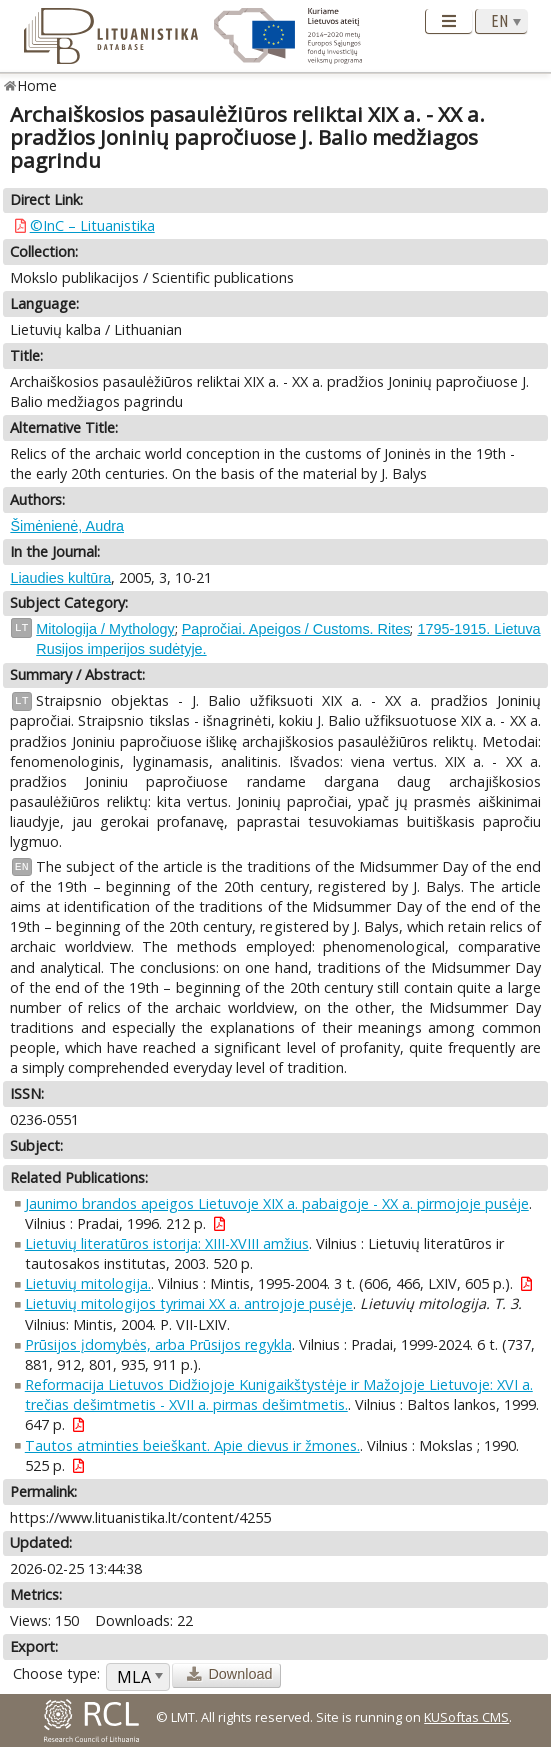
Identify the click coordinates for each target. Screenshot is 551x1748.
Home (37, 85)
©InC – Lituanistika (92, 225)
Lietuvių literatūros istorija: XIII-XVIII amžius (167, 1243)
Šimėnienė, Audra (67, 526)
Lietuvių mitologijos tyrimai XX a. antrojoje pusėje (189, 1303)
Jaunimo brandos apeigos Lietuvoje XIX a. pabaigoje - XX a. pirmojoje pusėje (277, 1203)
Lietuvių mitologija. (88, 1283)
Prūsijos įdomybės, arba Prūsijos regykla (158, 1344)
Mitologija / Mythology (105, 629)
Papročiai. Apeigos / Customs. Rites (296, 629)
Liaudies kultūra (60, 578)
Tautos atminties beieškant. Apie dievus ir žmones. (192, 1445)
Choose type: (56, 1673)
